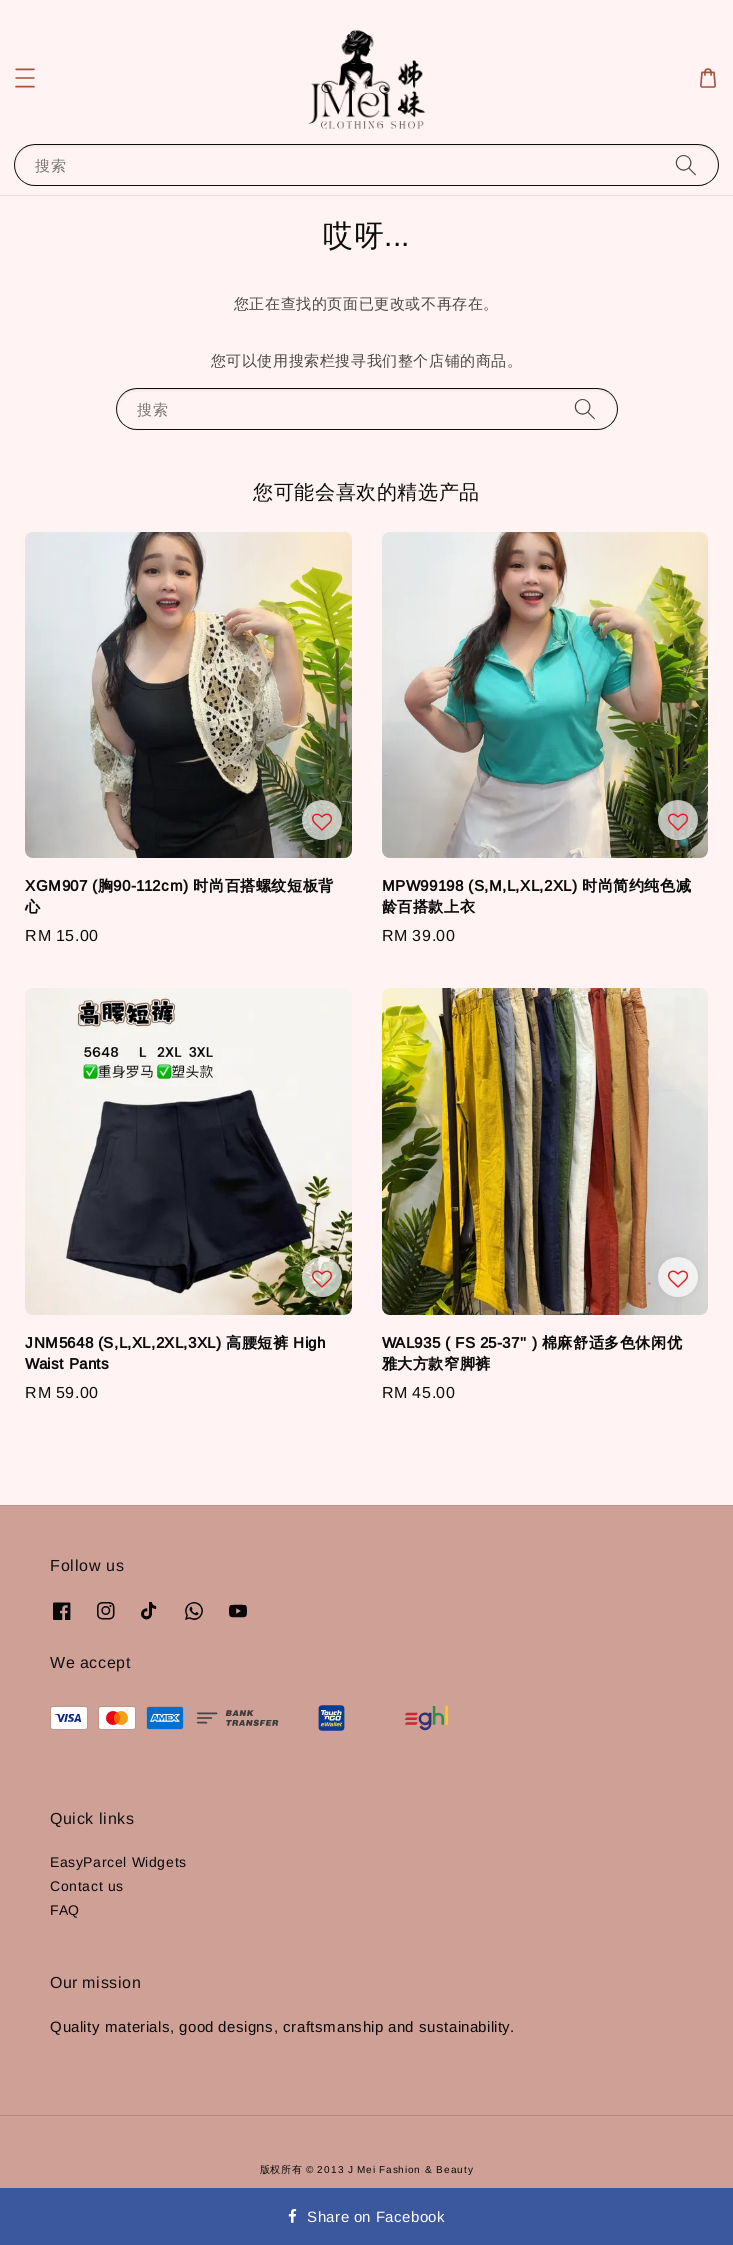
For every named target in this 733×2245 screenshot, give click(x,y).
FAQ (65, 1910)
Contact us (87, 1886)
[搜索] (686, 164)
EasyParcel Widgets (118, 1862)
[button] (25, 78)
